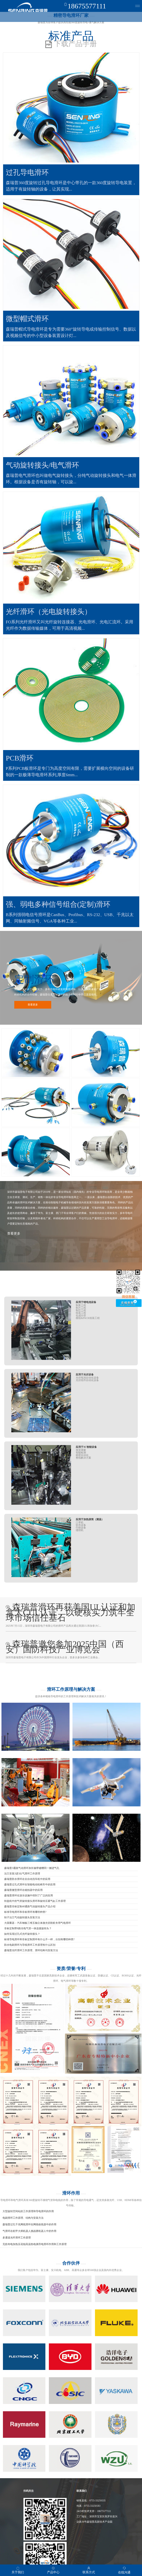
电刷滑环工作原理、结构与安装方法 (23, 2218)
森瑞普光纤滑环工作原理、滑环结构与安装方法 (31, 1950)
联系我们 (81, 2491)
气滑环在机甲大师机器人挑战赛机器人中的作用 (29, 2231)
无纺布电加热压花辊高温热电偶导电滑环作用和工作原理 (35, 2244)
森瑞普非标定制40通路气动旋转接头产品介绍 (29, 1906)
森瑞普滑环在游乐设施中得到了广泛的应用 (28, 1895)
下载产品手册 (71, 44)
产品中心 (53, 2572)
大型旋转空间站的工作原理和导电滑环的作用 (28, 2211)
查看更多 (33, 1004)
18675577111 (87, 6)
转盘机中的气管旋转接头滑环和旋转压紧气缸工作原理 (35, 1901)
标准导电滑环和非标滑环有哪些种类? (25, 1912)
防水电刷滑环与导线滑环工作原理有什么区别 (29, 1945)
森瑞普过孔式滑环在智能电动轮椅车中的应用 (29, 1884)
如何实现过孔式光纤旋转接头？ (22, 1934)
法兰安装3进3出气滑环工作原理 (22, 1873)
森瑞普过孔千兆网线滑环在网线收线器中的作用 (29, 2224)
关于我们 (18, 2572)
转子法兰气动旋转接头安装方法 (22, 1917)
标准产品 (71, 37)
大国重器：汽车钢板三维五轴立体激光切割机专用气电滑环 (37, 1923)
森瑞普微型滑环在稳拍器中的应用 (23, 1890)
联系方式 (89, 2572)
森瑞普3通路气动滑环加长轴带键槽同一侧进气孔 (31, 1868)
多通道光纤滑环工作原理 (17, 2237)
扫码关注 (28, 2491)
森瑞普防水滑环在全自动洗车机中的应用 (27, 1879)
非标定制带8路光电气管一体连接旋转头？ (28, 1928)
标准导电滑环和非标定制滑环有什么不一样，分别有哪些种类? (39, 1939)
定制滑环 (34, 979)
